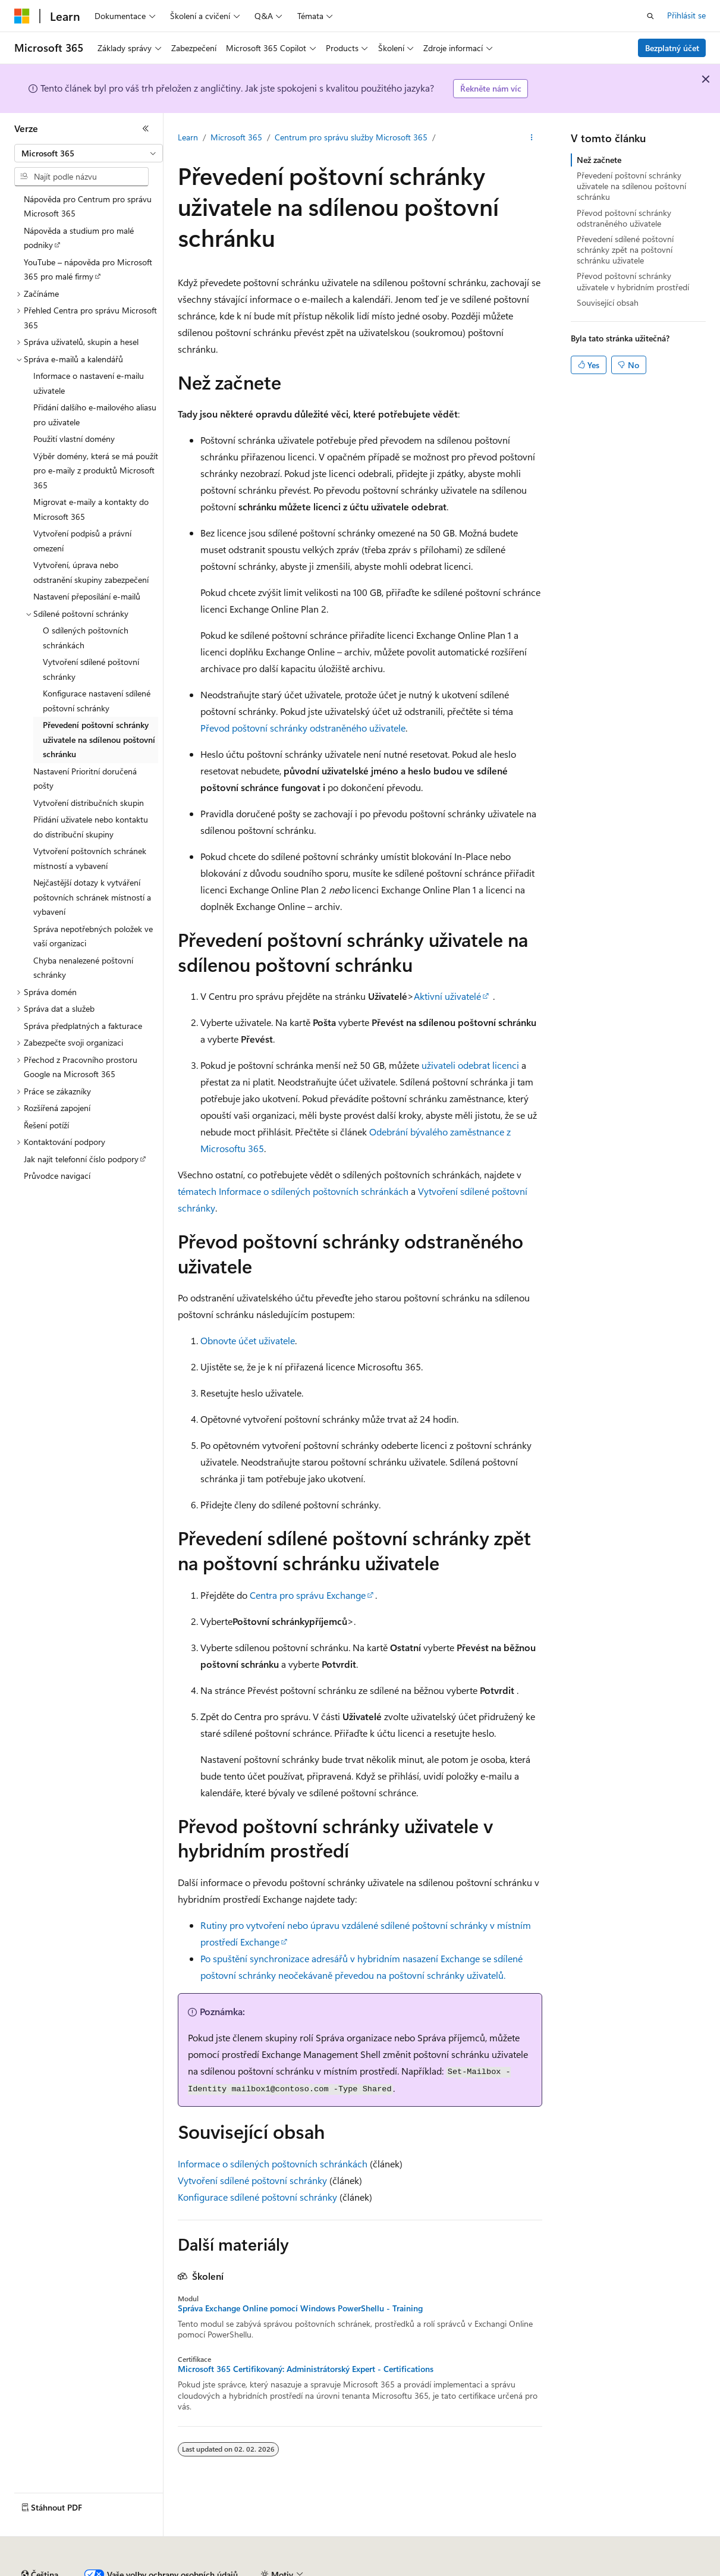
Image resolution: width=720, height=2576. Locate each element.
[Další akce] (531, 137)
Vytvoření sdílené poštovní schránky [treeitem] (91, 669)
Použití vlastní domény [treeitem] (74, 438)
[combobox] (88, 153)
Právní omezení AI (47, 2569)
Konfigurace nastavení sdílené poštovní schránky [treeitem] (96, 701)
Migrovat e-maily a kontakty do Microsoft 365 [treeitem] (91, 509)
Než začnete (599, 159)
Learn (188, 137)
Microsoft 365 (236, 137)
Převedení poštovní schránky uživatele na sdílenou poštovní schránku (631, 186)
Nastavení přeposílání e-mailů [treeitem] (86, 596)
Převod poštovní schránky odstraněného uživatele (302, 727)
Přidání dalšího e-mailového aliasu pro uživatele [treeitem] (94, 414)
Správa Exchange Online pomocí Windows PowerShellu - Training (300, 2308)
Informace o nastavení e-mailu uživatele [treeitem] (88, 383)
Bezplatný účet (672, 48)
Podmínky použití (591, 2569)
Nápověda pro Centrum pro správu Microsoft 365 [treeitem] (88, 206)
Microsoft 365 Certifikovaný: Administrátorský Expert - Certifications (305, 2369)
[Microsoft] (22, 16)
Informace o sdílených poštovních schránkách (272, 2163)
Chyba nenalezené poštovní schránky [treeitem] (83, 968)
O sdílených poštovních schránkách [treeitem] (85, 638)
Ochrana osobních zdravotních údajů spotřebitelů (446, 2569)
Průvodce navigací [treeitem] (57, 1175)
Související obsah (608, 302)
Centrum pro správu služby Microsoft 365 (351, 137)
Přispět (217, 2569)
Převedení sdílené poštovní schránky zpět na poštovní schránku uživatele (625, 249)
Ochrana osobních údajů (289, 2569)
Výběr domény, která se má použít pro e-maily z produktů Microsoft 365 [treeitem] (95, 470)
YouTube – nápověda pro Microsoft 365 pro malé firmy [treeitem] (88, 269)
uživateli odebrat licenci (470, 1065)
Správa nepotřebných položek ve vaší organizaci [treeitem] (93, 936)
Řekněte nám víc (490, 88)
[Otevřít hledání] (650, 16)
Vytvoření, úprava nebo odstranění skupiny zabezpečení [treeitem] (91, 572)
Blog (173, 2569)
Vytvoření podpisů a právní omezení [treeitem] (82, 541)
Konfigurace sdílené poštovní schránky (257, 2197)
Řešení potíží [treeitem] (46, 1125)
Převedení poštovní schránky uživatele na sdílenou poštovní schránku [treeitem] (99, 739)
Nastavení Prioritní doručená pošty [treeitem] (85, 778)
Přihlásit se (686, 15)
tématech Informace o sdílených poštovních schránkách (293, 1191)
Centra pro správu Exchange (308, 1595)
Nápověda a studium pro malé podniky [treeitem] (79, 238)
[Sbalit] (145, 128)
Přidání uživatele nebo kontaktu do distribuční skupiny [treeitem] (90, 827)
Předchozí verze (122, 2569)
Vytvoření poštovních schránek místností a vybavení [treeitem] (89, 858)
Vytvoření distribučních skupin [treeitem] (88, 802)
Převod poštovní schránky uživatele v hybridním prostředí (633, 281)
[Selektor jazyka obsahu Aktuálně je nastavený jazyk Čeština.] (39, 2542)
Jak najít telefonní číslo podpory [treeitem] (81, 1159)
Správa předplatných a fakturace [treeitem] (83, 1025)
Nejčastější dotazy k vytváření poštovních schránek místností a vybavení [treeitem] (92, 897)
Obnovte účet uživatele (247, 1340)
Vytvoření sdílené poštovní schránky (252, 2180)
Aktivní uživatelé (447, 996)
